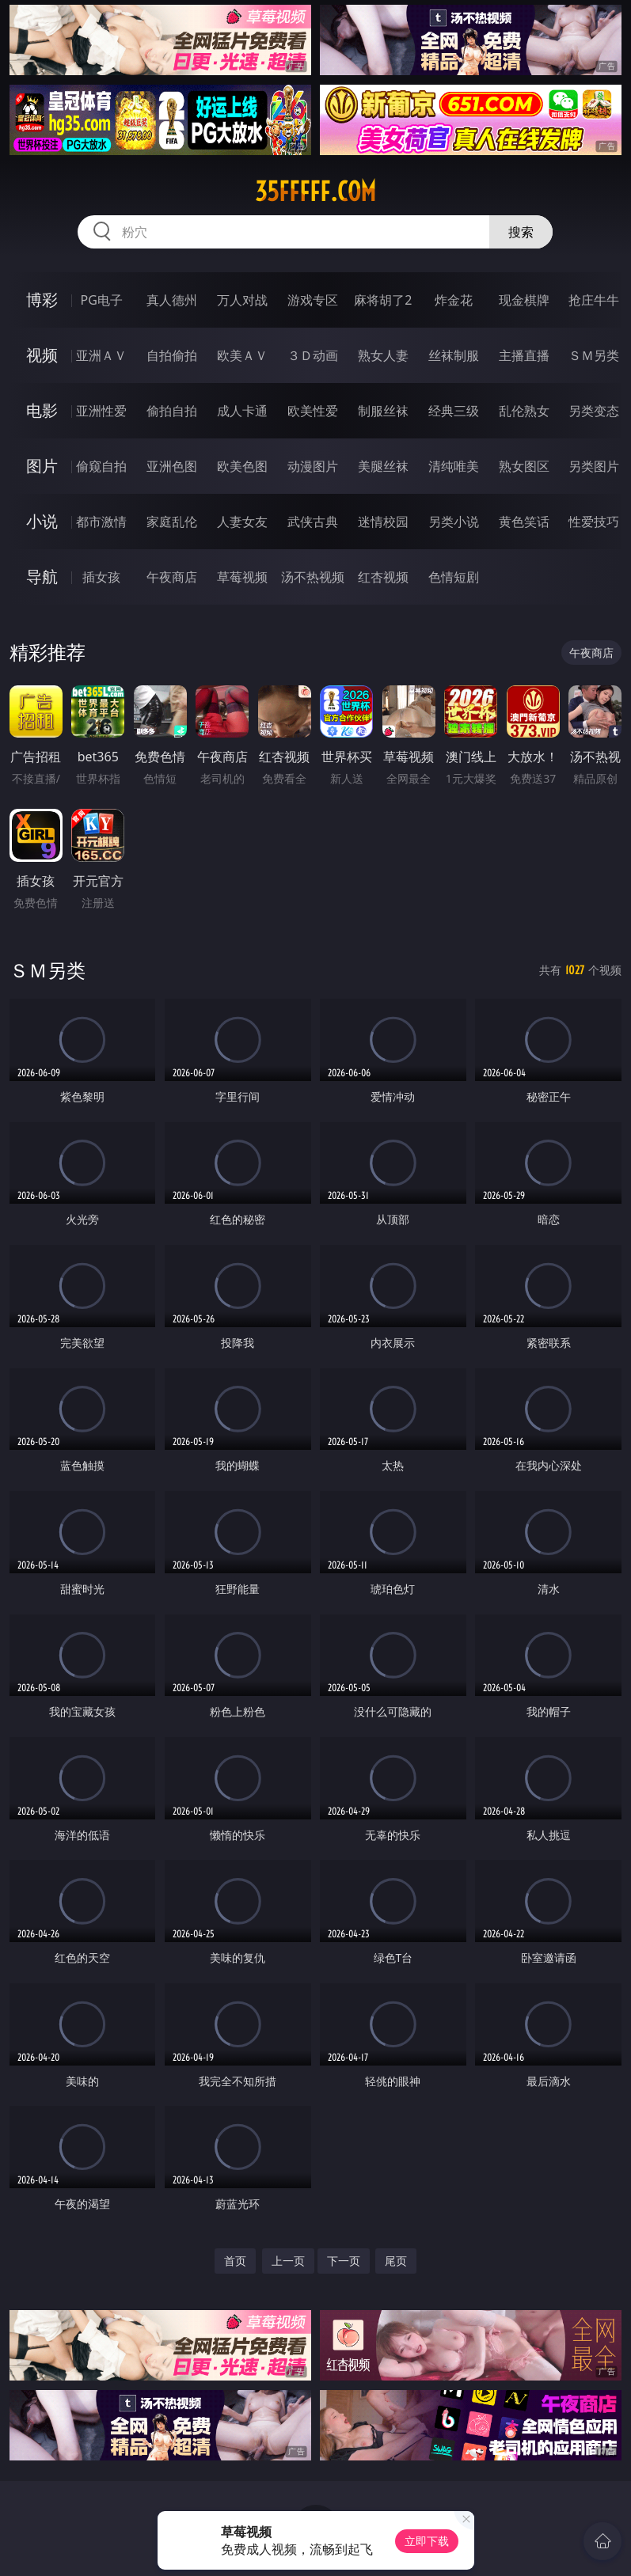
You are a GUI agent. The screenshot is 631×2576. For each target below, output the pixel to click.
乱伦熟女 (524, 410)
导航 (42, 576)
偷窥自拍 (101, 466)
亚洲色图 (171, 466)
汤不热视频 (312, 577)
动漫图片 (312, 466)
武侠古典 (312, 521)
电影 (42, 410)
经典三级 (453, 410)
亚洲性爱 (101, 410)
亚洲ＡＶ (101, 355)
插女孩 (101, 577)
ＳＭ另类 (593, 355)
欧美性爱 (312, 410)
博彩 (42, 299)
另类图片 (593, 466)
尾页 (396, 2260)
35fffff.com (315, 191)
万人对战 (242, 300)
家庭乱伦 (171, 521)
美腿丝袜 (383, 466)
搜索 (521, 232)
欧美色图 (242, 466)
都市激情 (101, 521)
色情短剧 (453, 577)
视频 (42, 355)
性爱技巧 (593, 521)
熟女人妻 (383, 355)
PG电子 (102, 300)
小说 (42, 521)
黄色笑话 (524, 521)
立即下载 (427, 2540)
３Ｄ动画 (312, 355)
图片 (42, 465)
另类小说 (453, 521)
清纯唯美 (453, 466)
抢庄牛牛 (593, 300)
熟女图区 (524, 466)
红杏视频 (383, 577)
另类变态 (593, 410)
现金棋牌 (524, 300)
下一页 (343, 2260)
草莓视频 (242, 577)
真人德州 (171, 300)
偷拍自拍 (171, 410)
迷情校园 (383, 521)
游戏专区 (312, 300)
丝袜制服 (453, 355)
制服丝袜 (383, 410)
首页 (235, 2260)
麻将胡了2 (383, 300)
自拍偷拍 (171, 355)
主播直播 (524, 355)
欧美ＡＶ (242, 355)
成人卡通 (242, 410)
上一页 (288, 2260)
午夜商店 (171, 577)
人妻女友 (242, 521)
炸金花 (454, 300)
